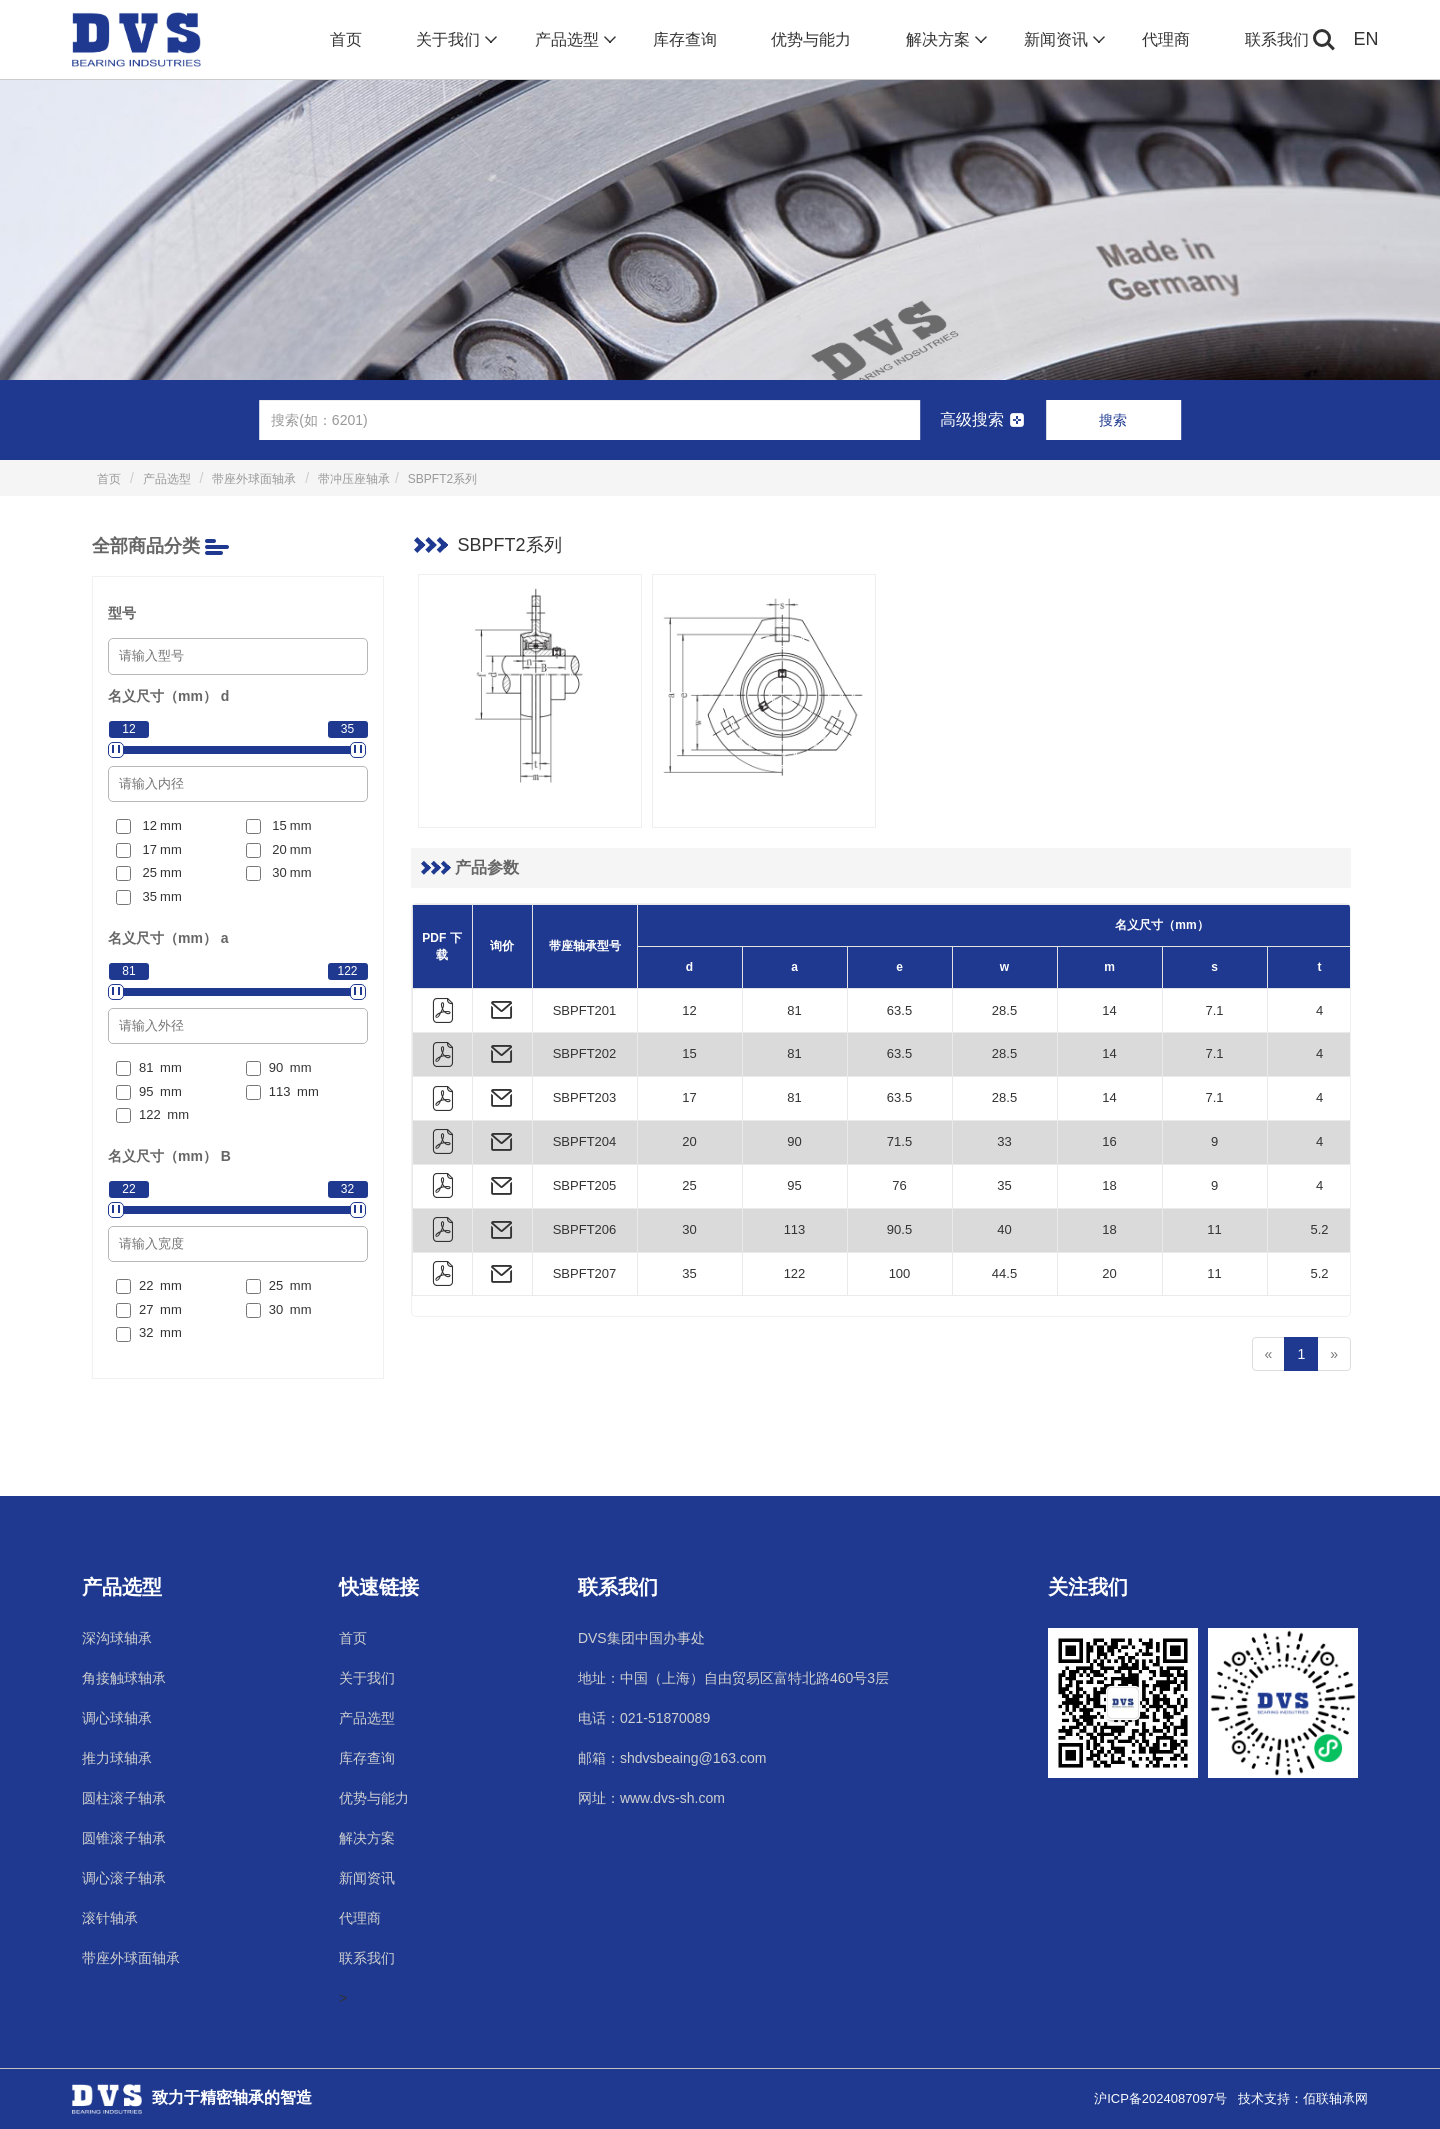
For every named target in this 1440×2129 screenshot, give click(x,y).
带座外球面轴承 (254, 479)
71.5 (899, 1141)
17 (689, 1097)
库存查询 (685, 39)
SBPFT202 (585, 1053)
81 (794, 1010)
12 (689, 1010)
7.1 (1214, 1010)
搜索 (1113, 420)
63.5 (899, 1010)
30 (689, 1229)
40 (1004, 1229)
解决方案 (944, 40)
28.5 (1004, 1010)
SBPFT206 (585, 1229)
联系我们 (1277, 39)
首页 (346, 39)
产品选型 (573, 40)
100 (900, 1273)
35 (1004, 1185)
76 (899, 1185)
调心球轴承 (117, 1718)
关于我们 (454, 40)
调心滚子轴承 (124, 1878)
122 (795, 1273)
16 (1109, 1141)
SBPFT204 (585, 1141)
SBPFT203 (585, 1097)
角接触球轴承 (124, 1678)
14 (1109, 1010)
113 (795, 1229)
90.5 (899, 1229)
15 (689, 1053)
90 (794, 1141)
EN (1366, 39)
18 (1109, 1185)
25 (689, 1185)
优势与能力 (811, 39)
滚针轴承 (110, 1918)
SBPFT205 (585, 1185)
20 (689, 1141)
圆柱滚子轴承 (124, 1798)
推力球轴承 (117, 1758)
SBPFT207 (585, 1273)
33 (1004, 1141)
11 (1214, 1229)
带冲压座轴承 (354, 479)
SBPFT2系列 (442, 479)
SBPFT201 (585, 1010)
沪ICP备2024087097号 (1160, 2098)
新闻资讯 (1062, 40)
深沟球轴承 (117, 1638)
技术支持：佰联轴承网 (1303, 2098)
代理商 (1166, 39)
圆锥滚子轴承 (124, 1838)
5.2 (1319, 1229)
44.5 (1004, 1273)
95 (794, 1185)
